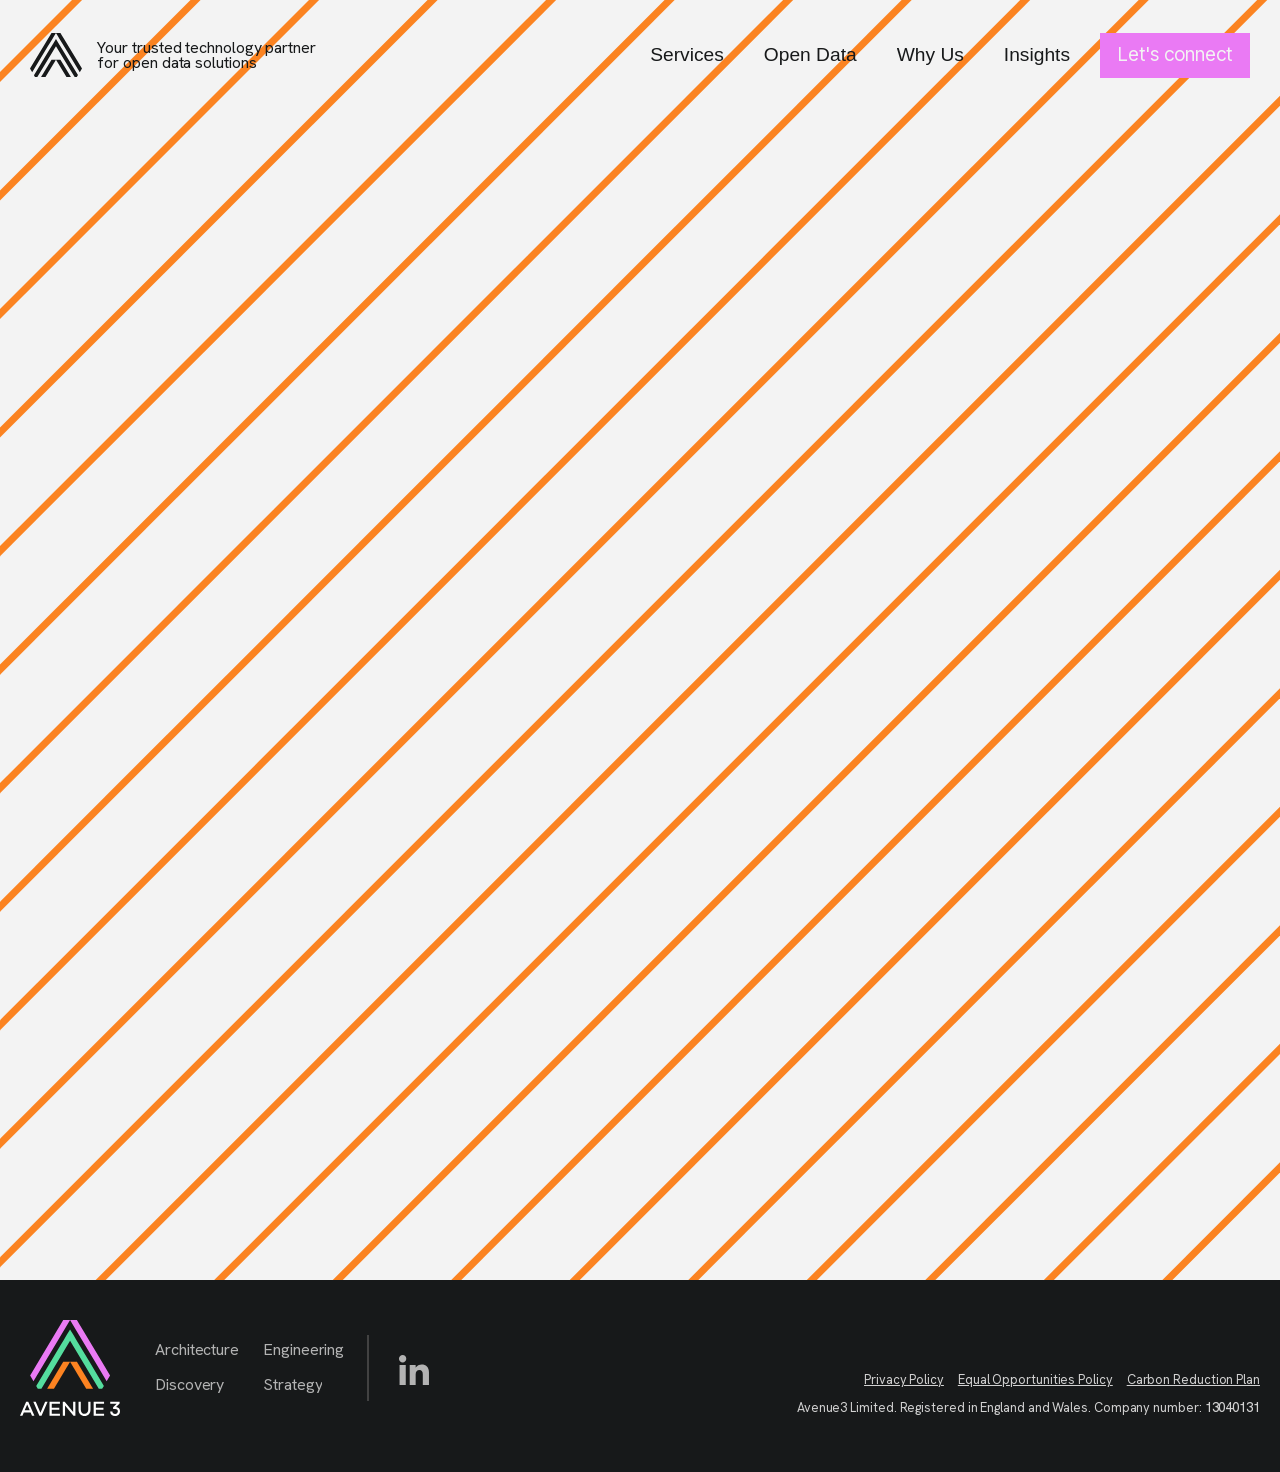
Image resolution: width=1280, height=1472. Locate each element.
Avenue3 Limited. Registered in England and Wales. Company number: (1028, 1408)
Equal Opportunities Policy (1035, 1379)
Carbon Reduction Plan (1193, 1379)
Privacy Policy (904, 1379)
